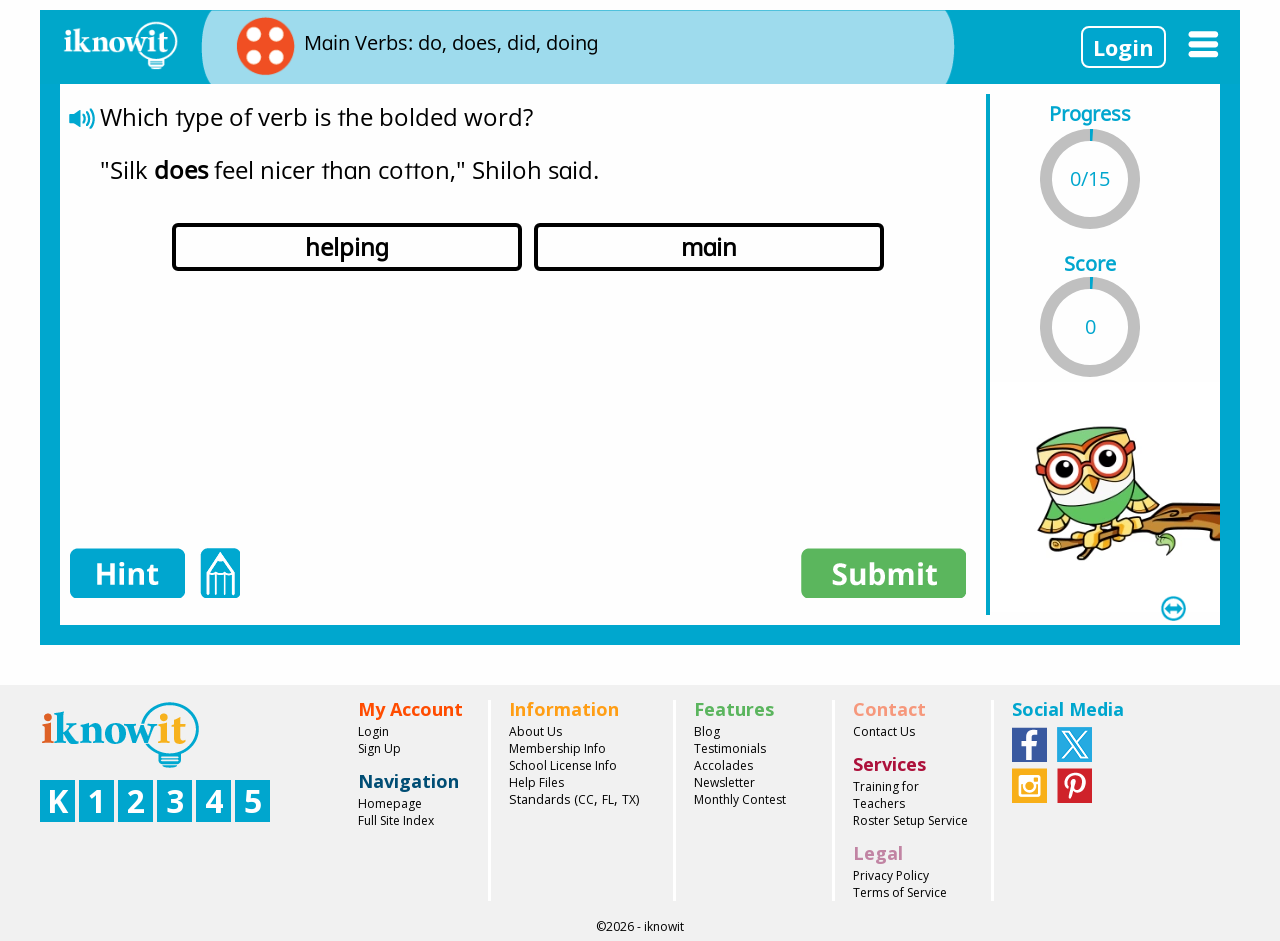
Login (1123, 47)
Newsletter (724, 782)
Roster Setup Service (910, 820)
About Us (535, 731)
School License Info (563, 765)
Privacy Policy (891, 875)
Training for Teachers (886, 795)
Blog (707, 731)
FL (608, 799)
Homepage (390, 803)
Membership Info (557, 748)
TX (629, 799)
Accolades (723, 765)
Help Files (536, 782)
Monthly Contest (740, 799)
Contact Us (884, 731)
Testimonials (730, 748)
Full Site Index (396, 820)
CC (586, 799)
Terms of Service (900, 892)
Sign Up (379, 748)
